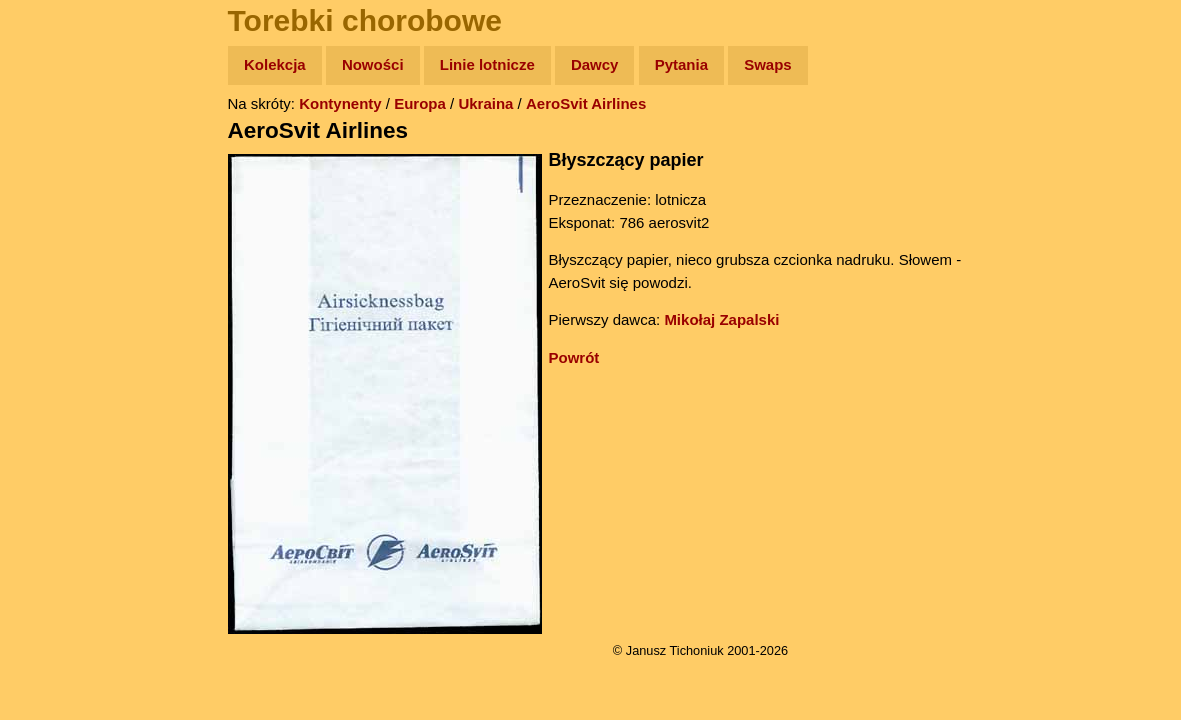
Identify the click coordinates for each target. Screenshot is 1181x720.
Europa (420, 103)
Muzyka (60, 296)
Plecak (57, 335)
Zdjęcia (59, 181)
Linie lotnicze (487, 64)
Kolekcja (275, 64)
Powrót (574, 357)
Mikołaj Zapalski (721, 319)
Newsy (57, 219)
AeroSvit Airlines (586, 103)
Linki (51, 373)
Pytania (681, 64)
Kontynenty (340, 103)
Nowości (373, 64)
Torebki (60, 412)
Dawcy (595, 64)
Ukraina (485, 103)
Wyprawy (66, 142)
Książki (59, 258)
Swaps (768, 64)
